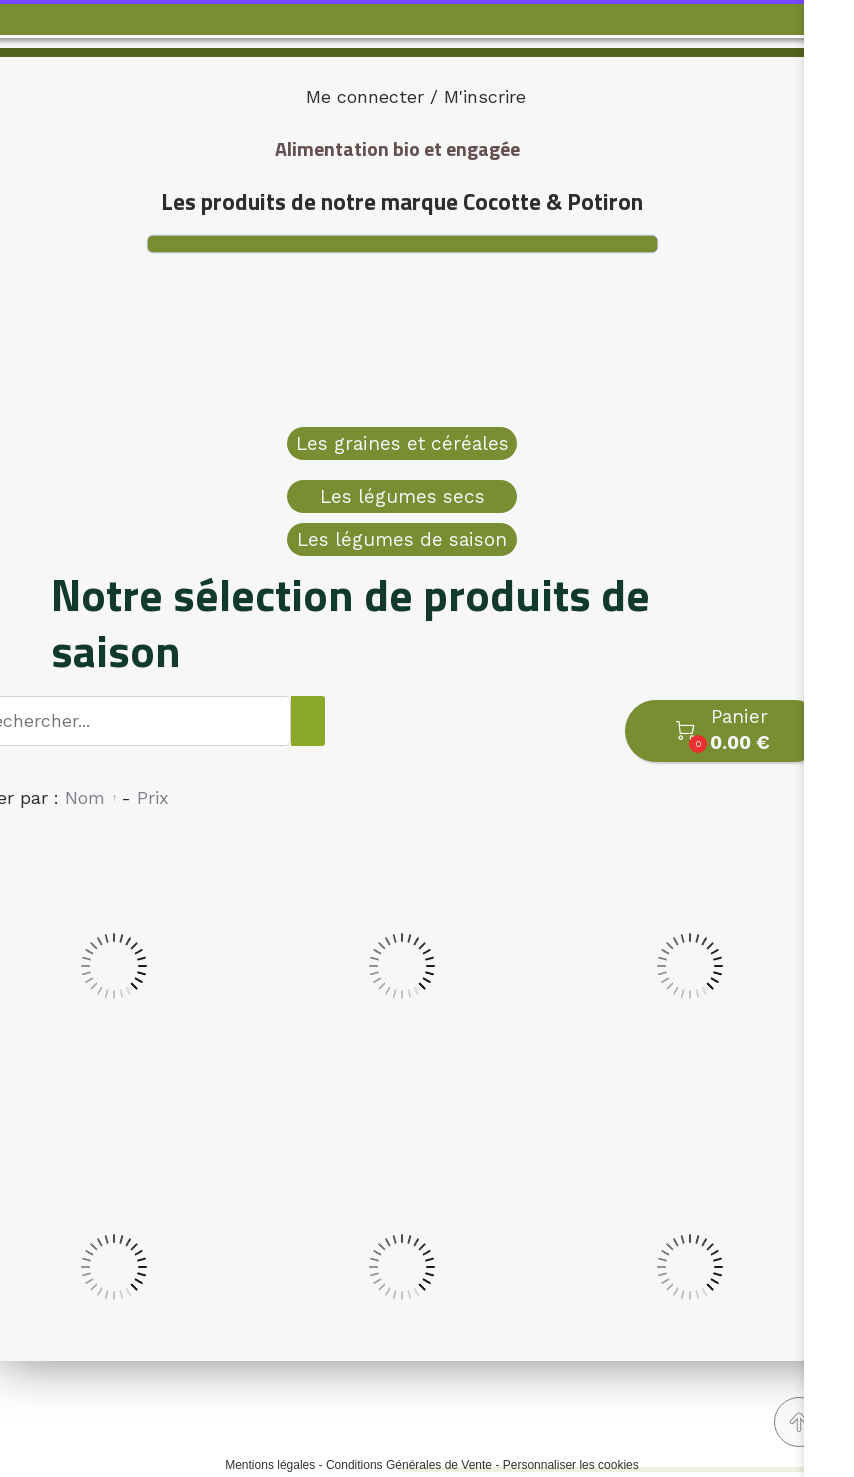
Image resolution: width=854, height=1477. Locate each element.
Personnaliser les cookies (571, 1465)
